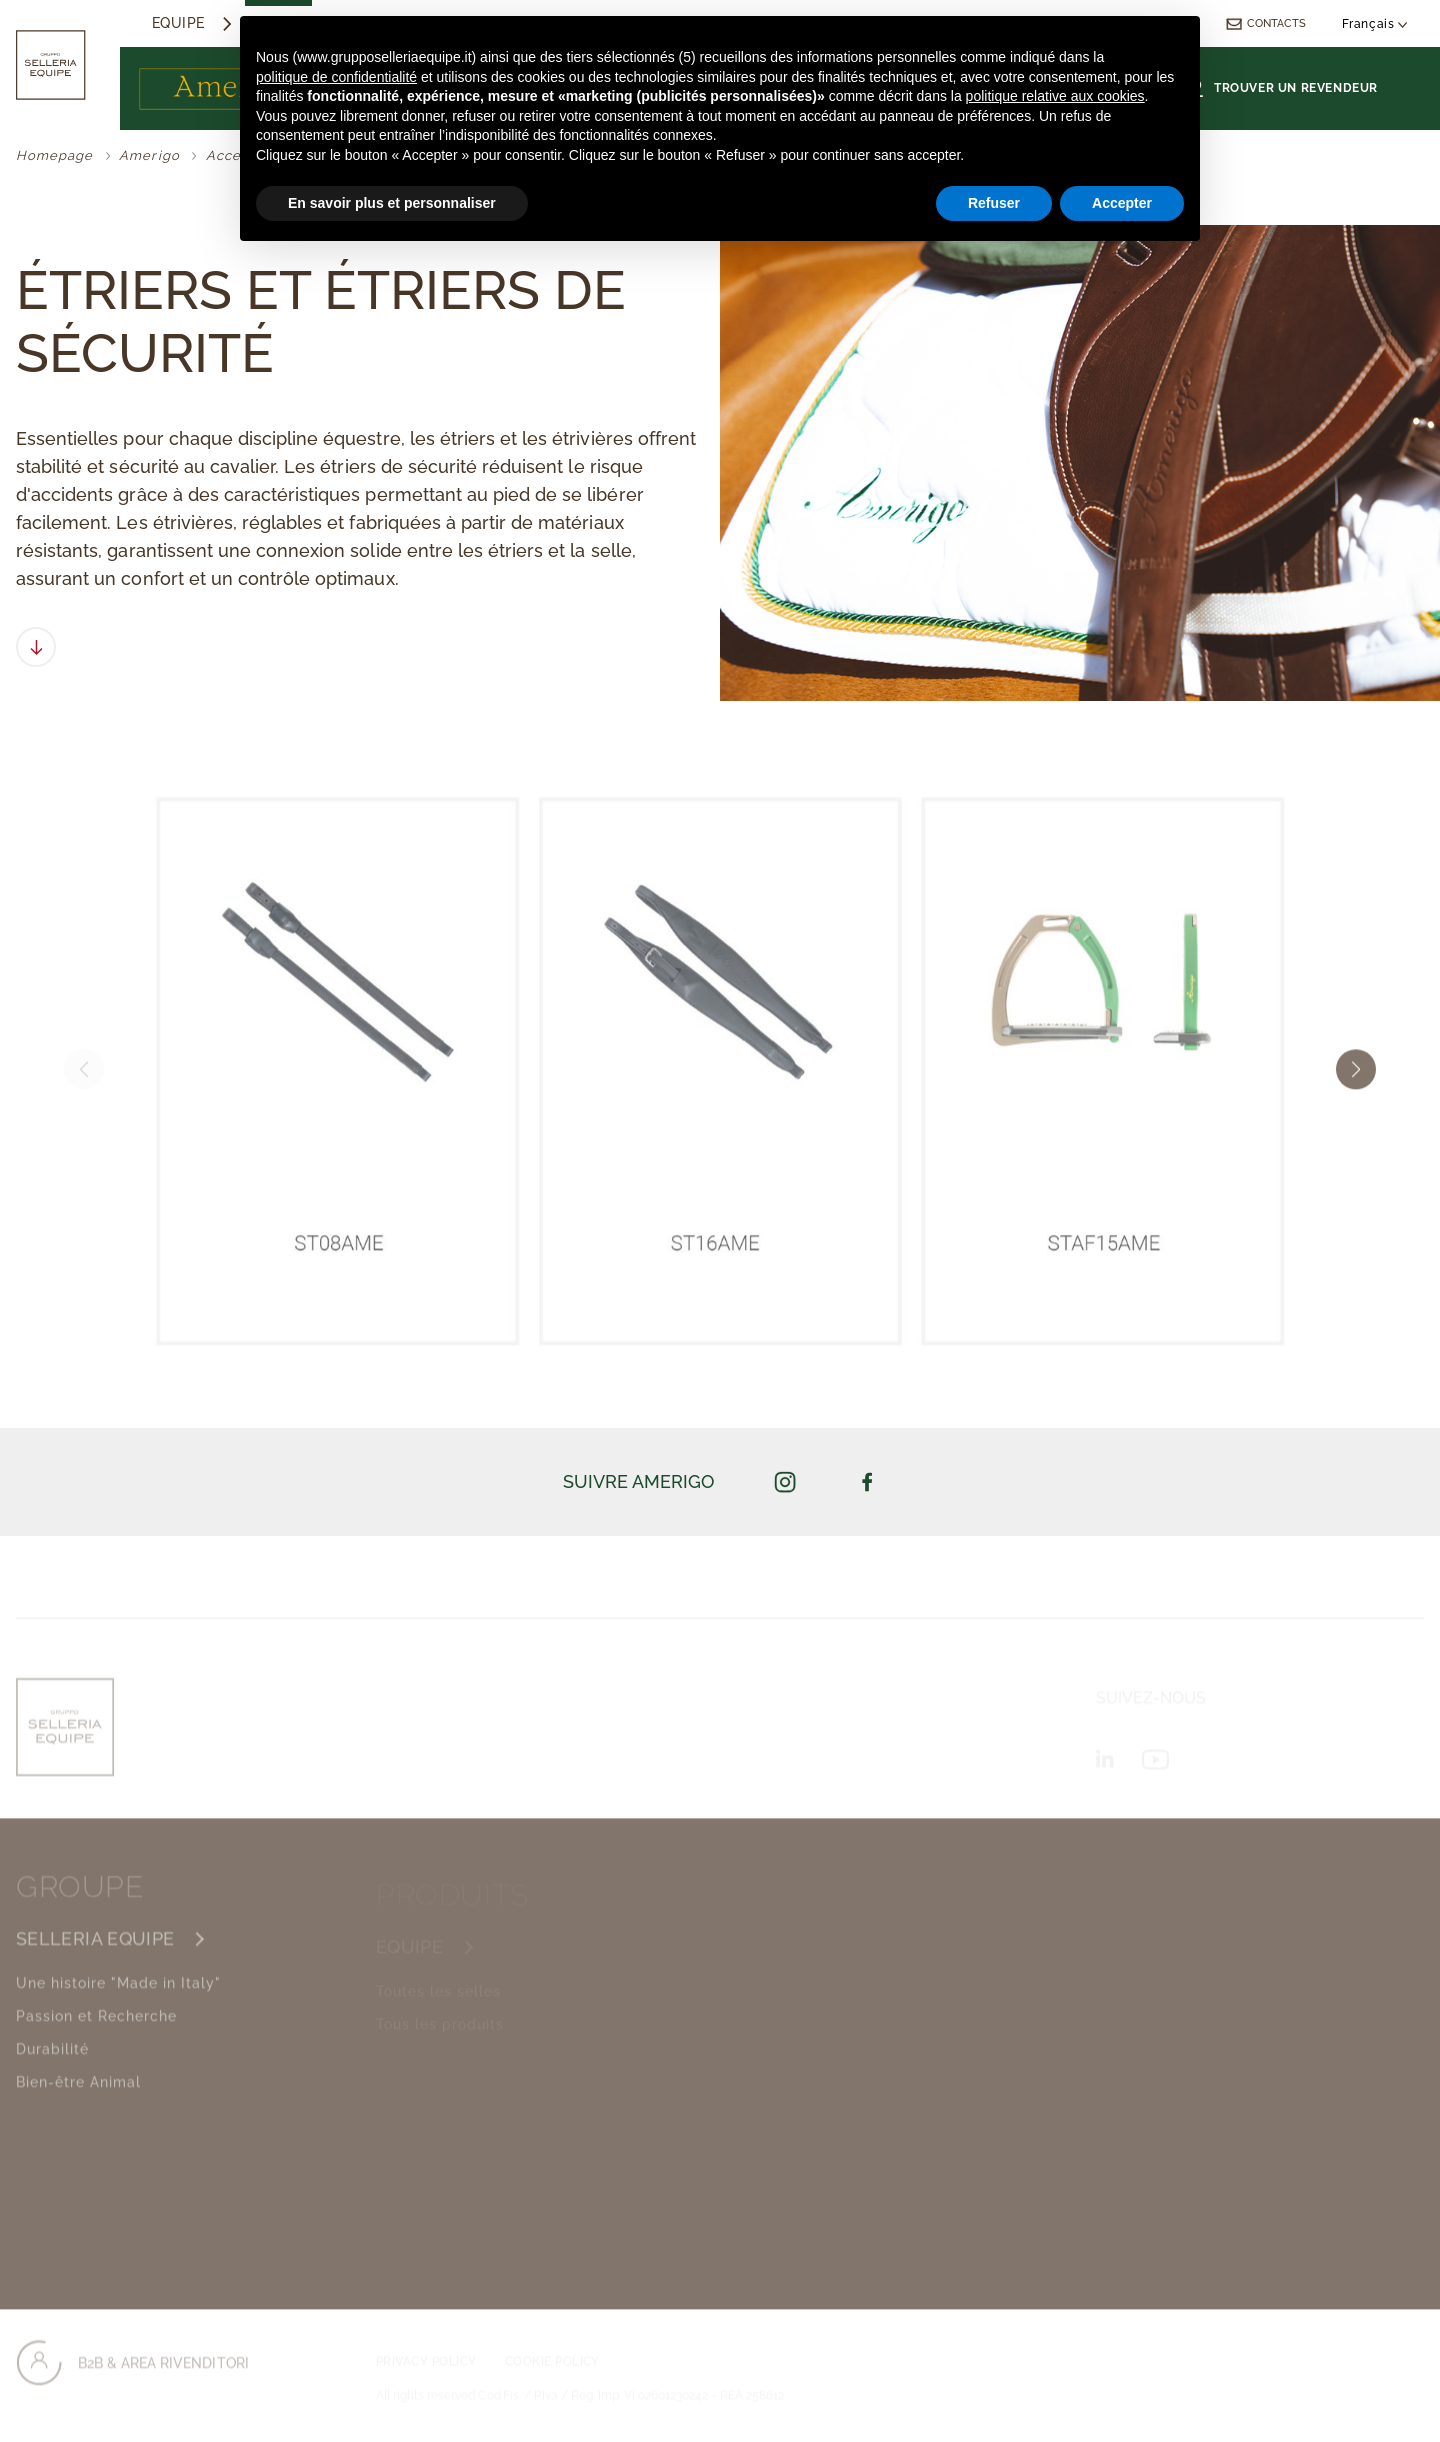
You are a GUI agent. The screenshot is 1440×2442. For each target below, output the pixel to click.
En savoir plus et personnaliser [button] (392, 203)
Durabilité (52, 2067)
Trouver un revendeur (1282, 88)
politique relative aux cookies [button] (1055, 96)
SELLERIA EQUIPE (95, 1957)
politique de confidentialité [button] (336, 77)
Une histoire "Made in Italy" (118, 2001)
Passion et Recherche (96, 2034)
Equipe (178, 23)
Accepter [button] (1122, 203)
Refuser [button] (994, 203)
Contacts (1265, 23)
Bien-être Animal (78, 2100)
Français (1375, 24)
